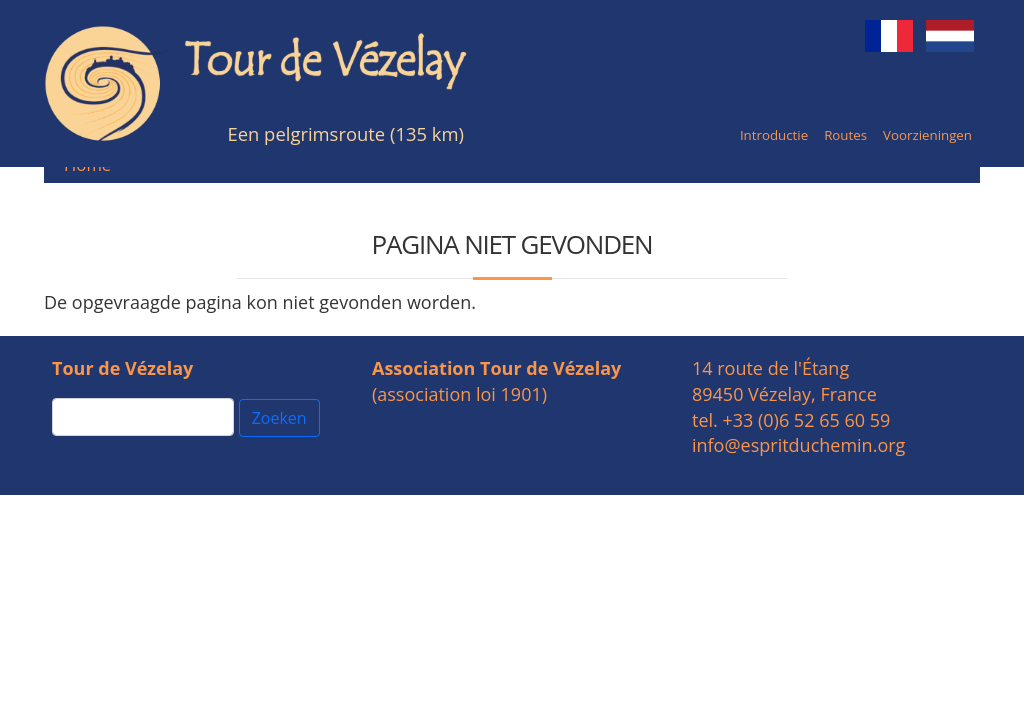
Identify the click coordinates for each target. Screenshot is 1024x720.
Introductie (774, 135)
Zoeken (279, 418)
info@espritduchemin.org (798, 445)
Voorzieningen (927, 135)
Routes (845, 135)
